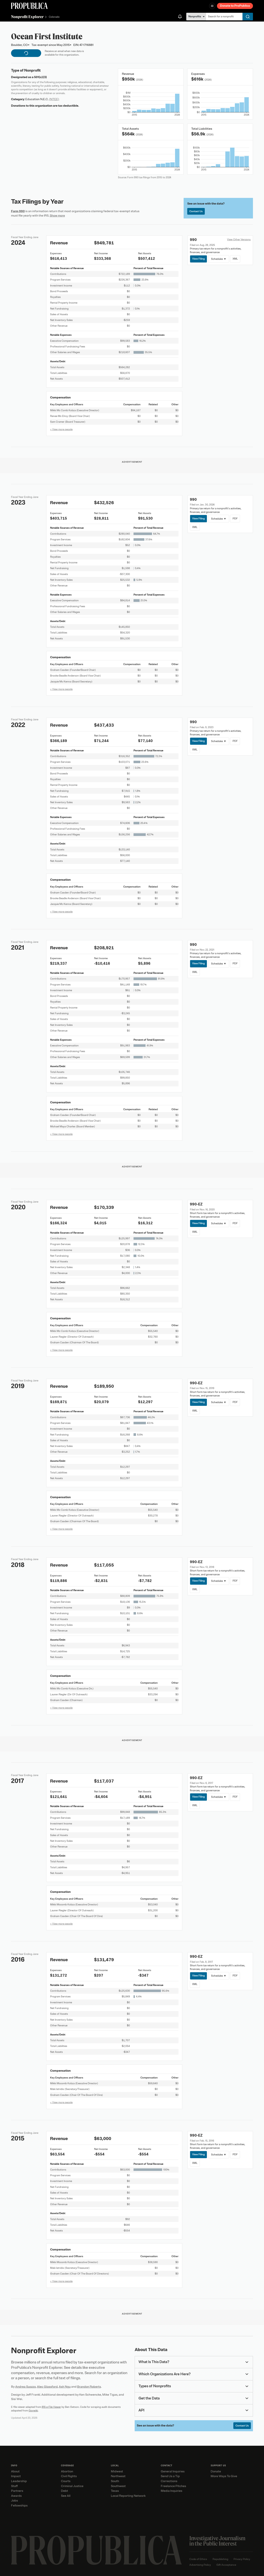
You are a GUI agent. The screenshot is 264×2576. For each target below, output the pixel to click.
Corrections (169, 2481)
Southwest (118, 2486)
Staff (14, 2486)
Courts (65, 2481)
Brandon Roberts (89, 2387)
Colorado (54, 17)
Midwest (117, 2471)
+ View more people (61, 429)
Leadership (19, 2481)
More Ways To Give (224, 2476)
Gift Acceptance (226, 2564)
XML (235, 258)
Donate (216, 2471)
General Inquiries (173, 2471)
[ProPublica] (29, 6)
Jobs (14, 2500)
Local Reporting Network (128, 2496)
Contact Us (196, 211)
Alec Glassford (47, 2387)
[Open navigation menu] (212, 6)
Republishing (220, 2559)
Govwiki (33, 2410)
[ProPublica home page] (96, 2550)
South (115, 2481)
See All (65, 2496)
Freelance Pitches (173, 2486)
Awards (16, 2496)
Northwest (118, 2476)
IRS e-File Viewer (51, 2407)
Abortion (67, 2471)
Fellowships (19, 2505)
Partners (17, 2491)
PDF (235, 518)
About (15, 2471)
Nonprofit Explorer (27, 16)
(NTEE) (54, 99)
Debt (64, 2491)
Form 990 (18, 211)
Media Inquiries (171, 2491)
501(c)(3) (40, 77)
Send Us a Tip (170, 2476)
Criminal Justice (72, 2486)
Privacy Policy (242, 2559)
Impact (16, 2476)
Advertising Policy (200, 2564)
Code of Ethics (198, 2559)
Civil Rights (69, 2476)
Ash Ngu (65, 2387)
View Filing (198, 258)
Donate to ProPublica (235, 6)
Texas (115, 2491)
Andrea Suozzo (25, 2387)
